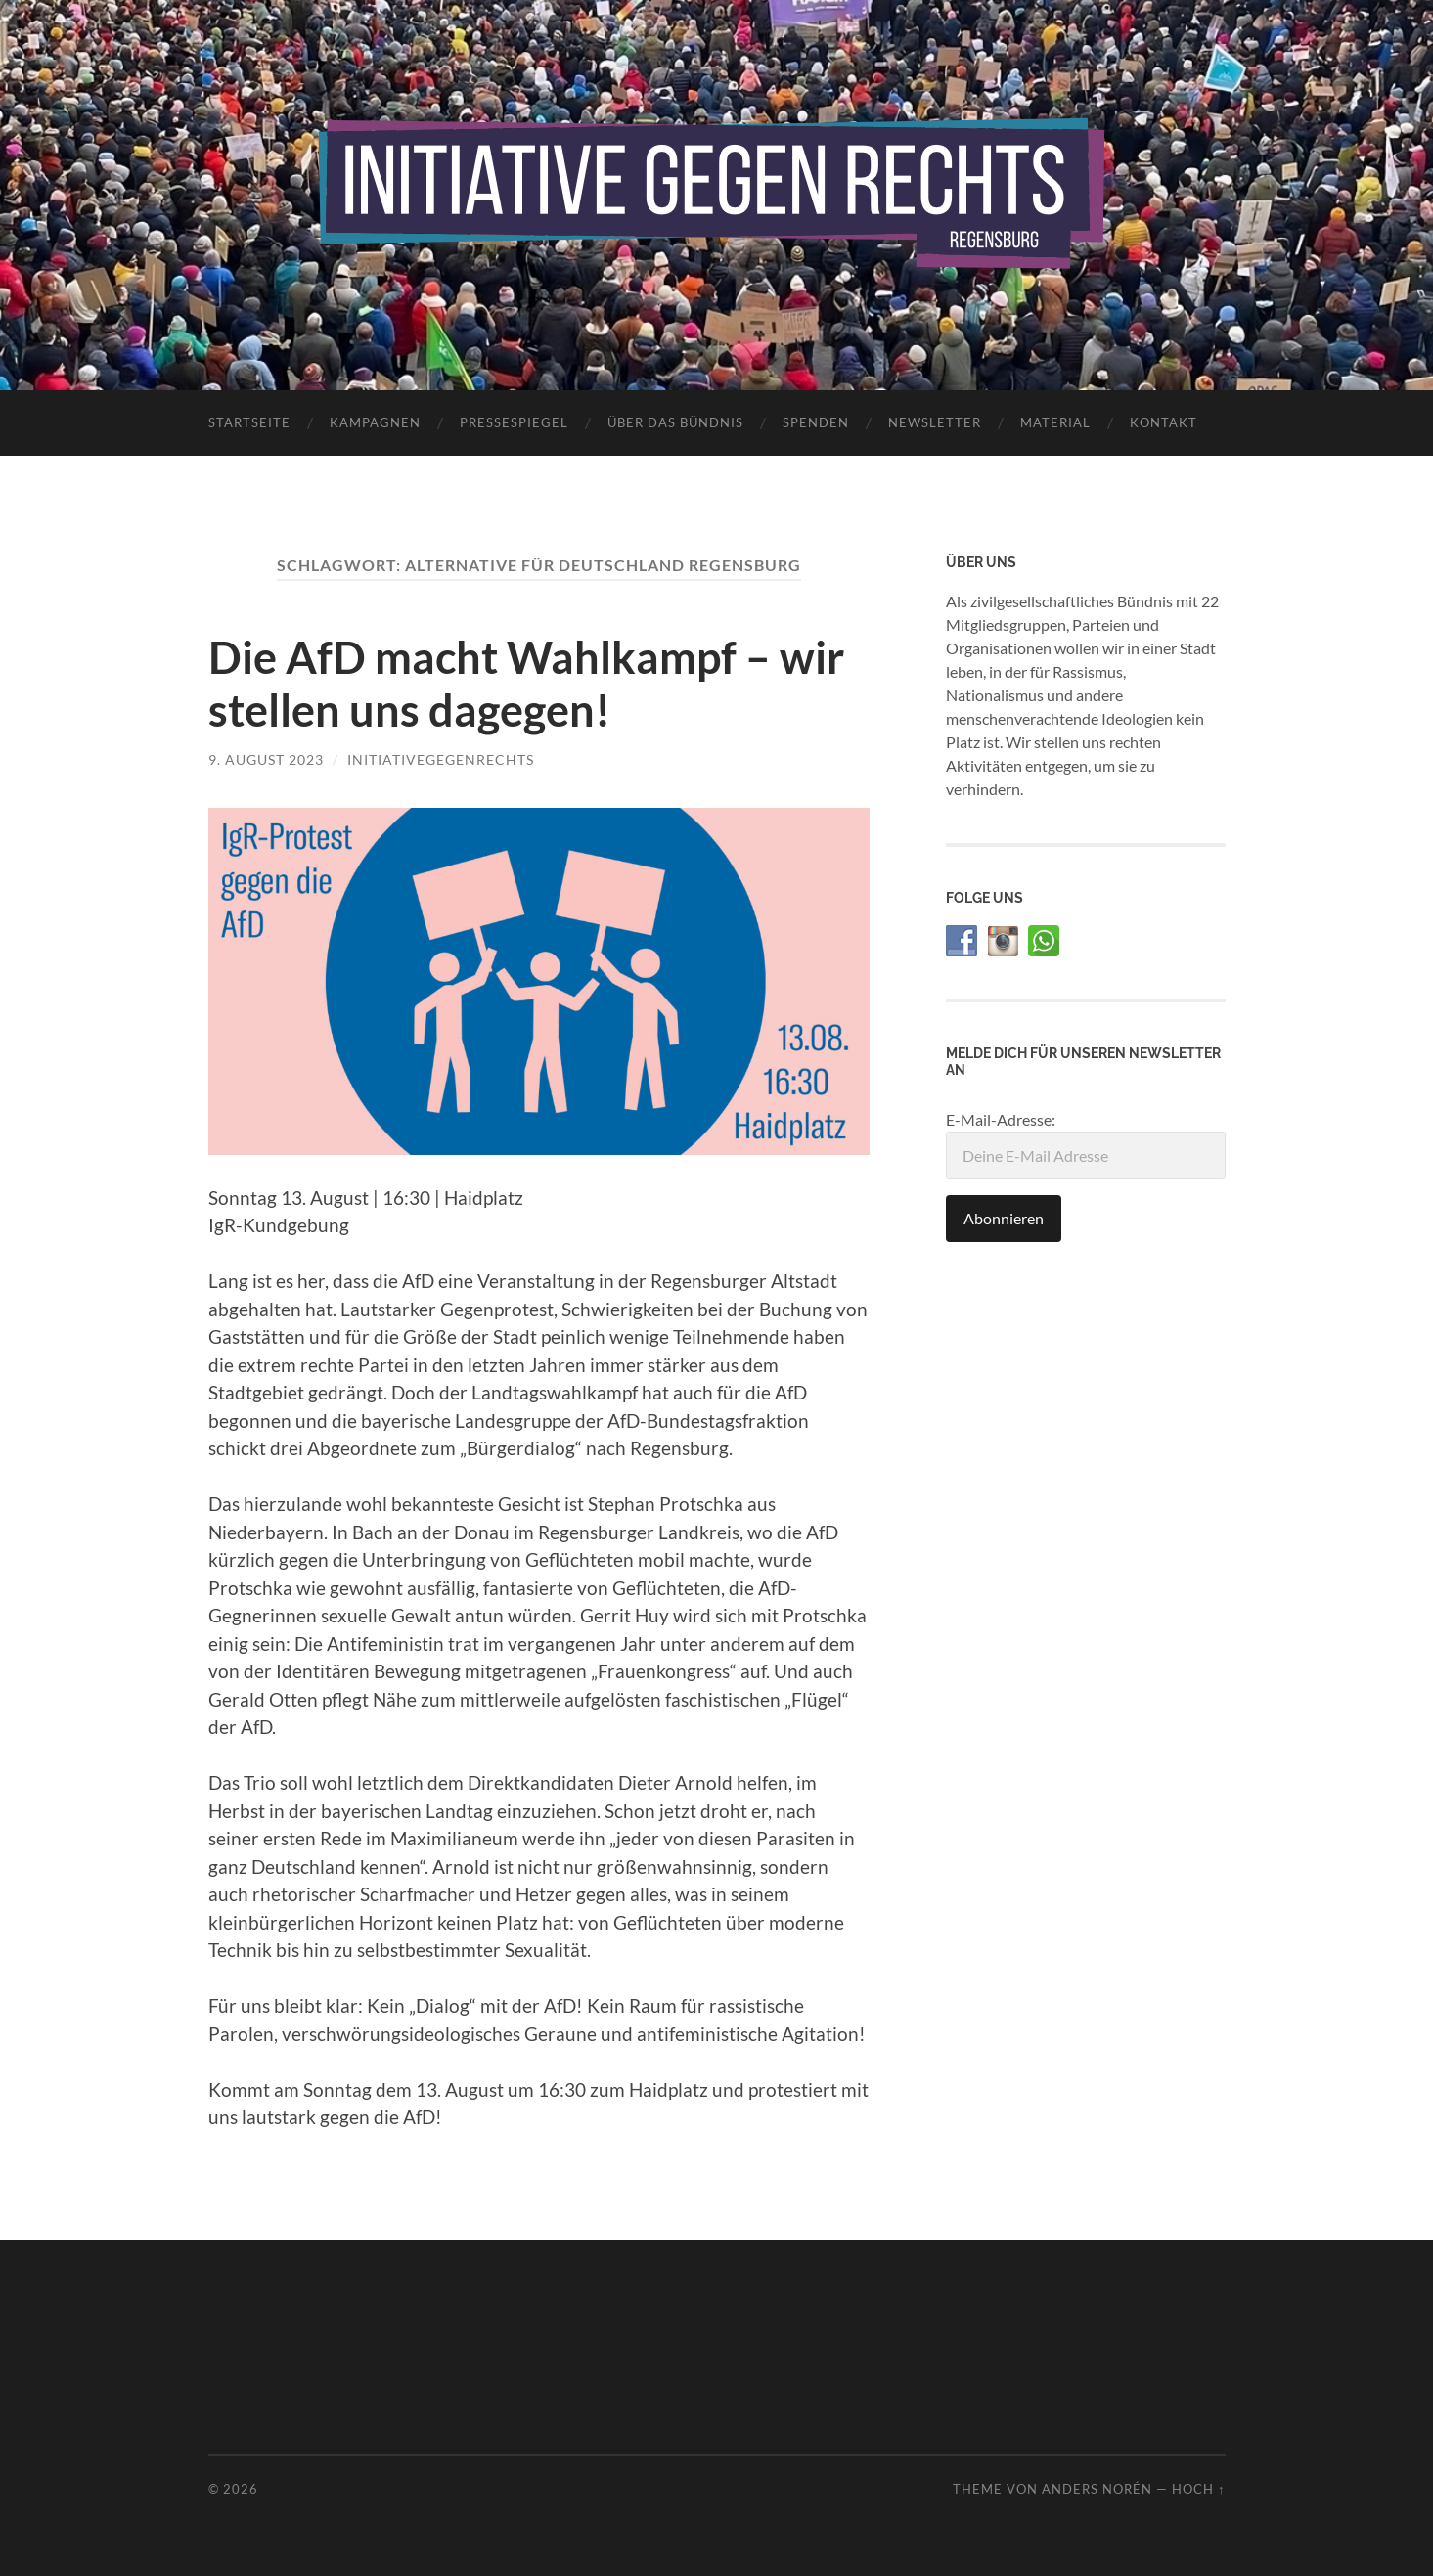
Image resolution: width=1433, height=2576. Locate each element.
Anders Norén (1097, 2489)
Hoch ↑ (1198, 2489)
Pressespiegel (514, 422)
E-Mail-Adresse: (1086, 1144)
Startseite (249, 422)
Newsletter (934, 422)
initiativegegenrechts (440, 759)
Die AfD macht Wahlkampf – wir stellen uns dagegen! (526, 683)
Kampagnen (375, 422)
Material (1055, 422)
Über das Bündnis (675, 422)
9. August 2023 (266, 759)
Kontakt (1163, 422)
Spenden (816, 422)
